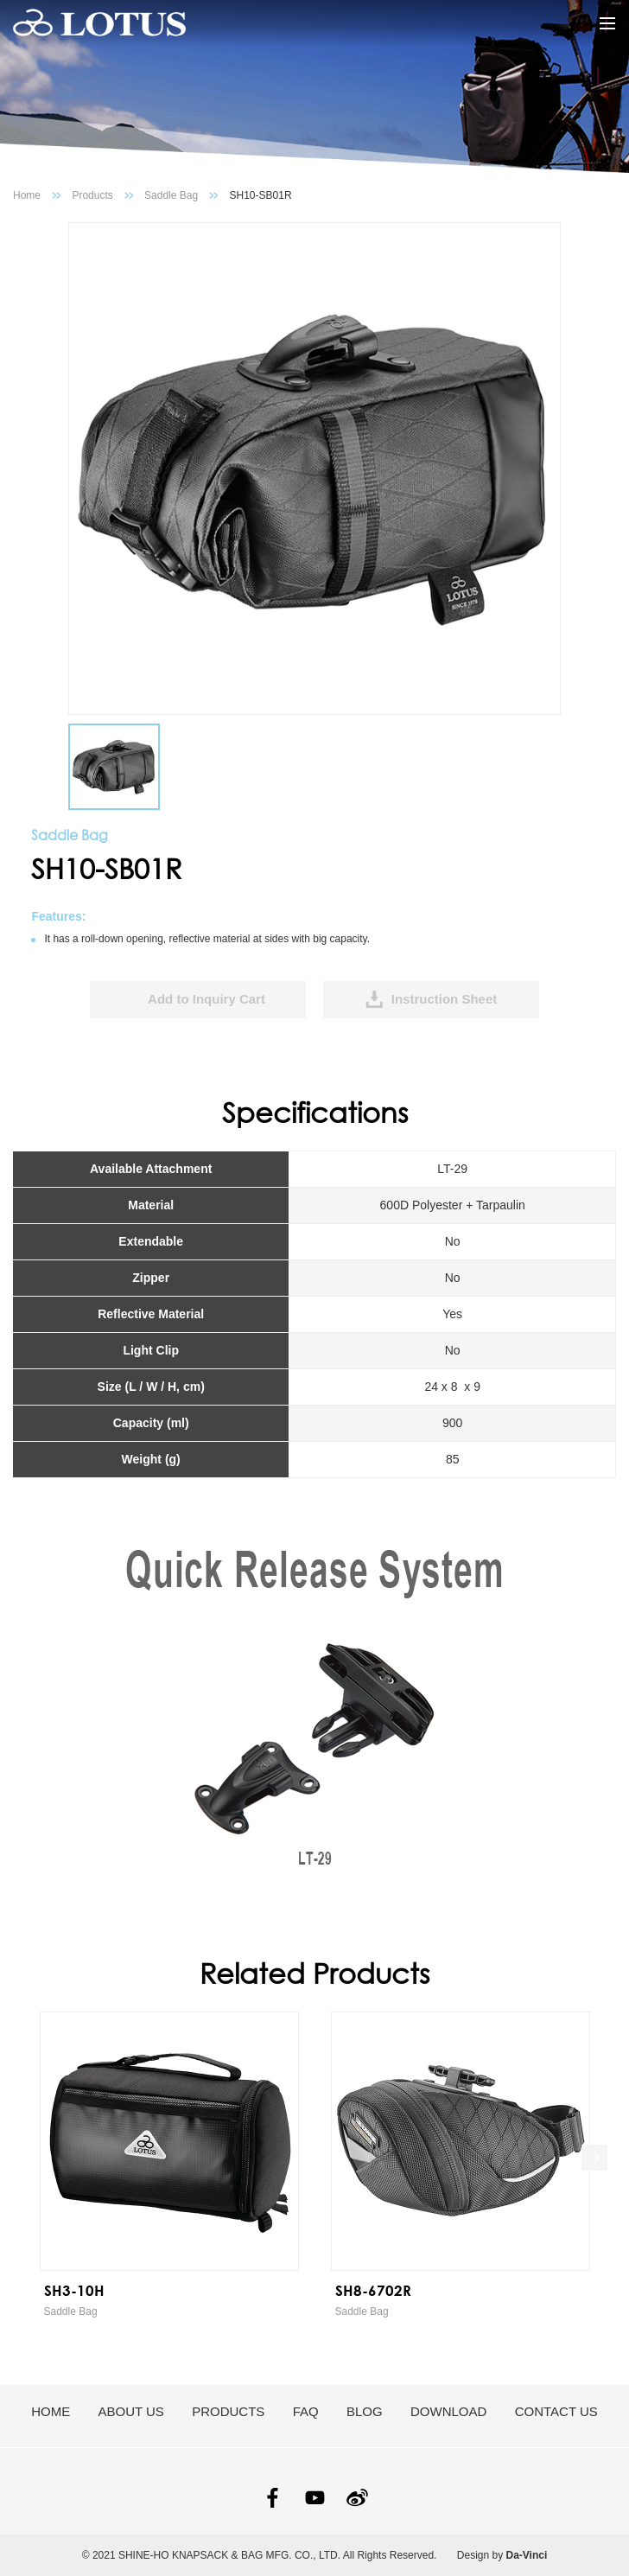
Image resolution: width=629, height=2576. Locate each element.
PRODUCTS (228, 2411)
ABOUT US (130, 2411)
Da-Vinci (527, 2555)
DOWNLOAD (448, 2411)
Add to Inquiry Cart (206, 999)
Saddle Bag (171, 195)
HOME (50, 2411)
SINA (357, 2498)
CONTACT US (556, 2411)
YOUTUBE (315, 2498)
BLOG (364, 2411)
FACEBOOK (272, 2498)
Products (92, 195)
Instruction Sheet (444, 999)
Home (27, 195)
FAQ (306, 2411)
